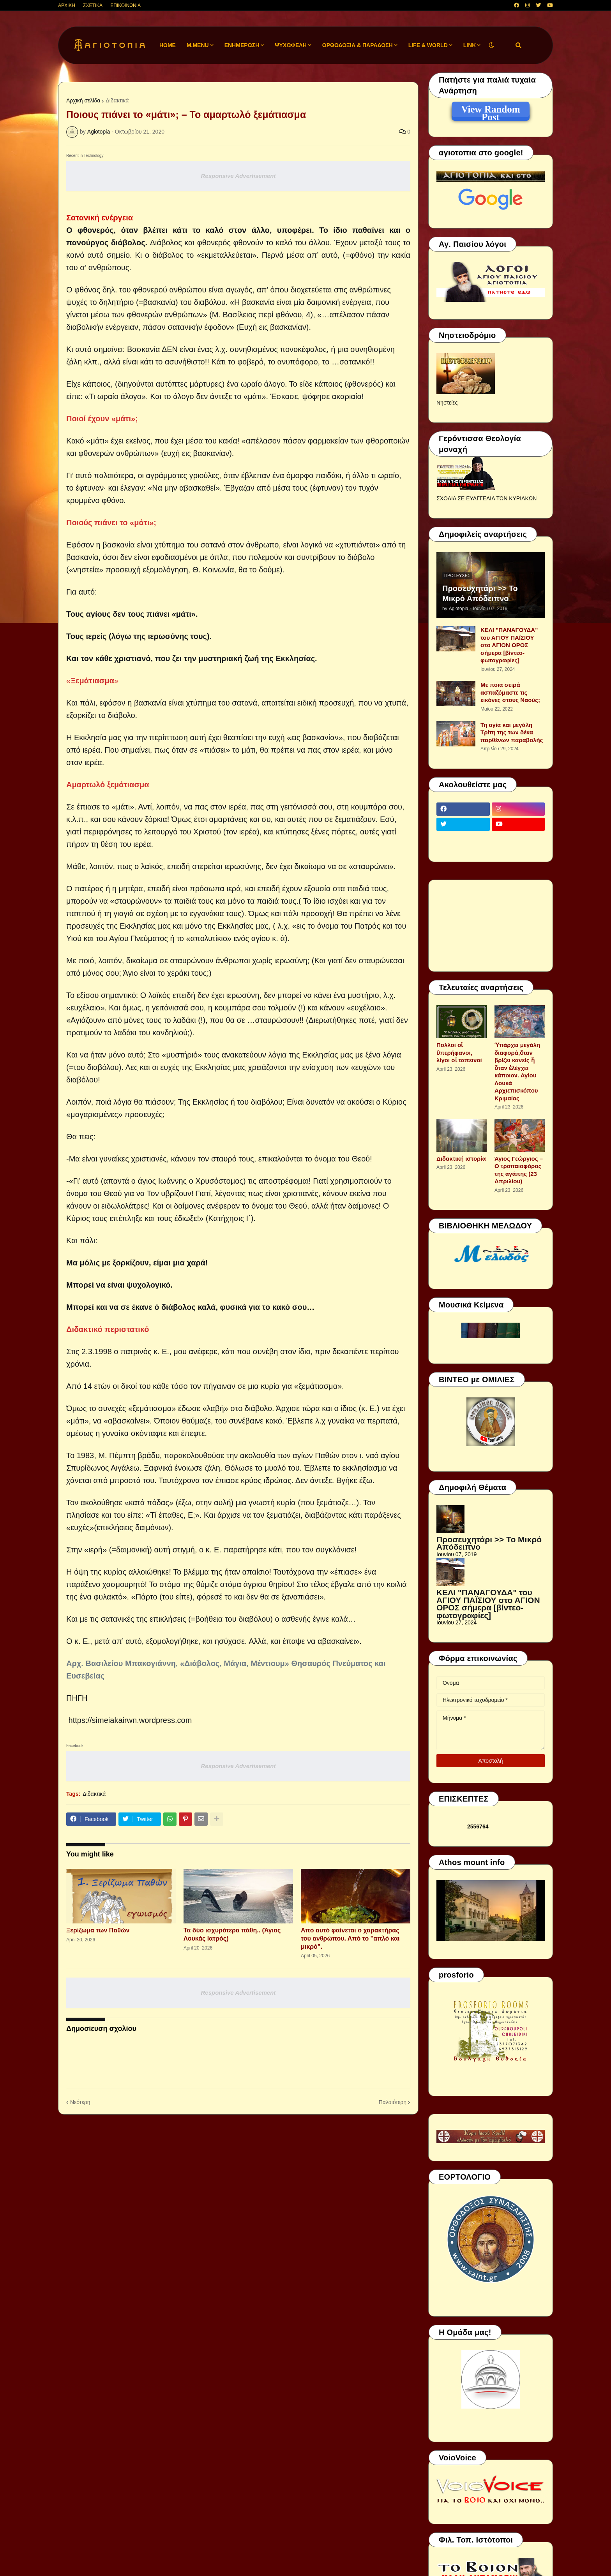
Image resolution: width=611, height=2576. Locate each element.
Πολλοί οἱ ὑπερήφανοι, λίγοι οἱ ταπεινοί (459, 1052)
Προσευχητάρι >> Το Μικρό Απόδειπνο (480, 593)
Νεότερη (80, 2102)
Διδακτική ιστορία (461, 1158)
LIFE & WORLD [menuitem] (428, 45)
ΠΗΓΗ (76, 1698)
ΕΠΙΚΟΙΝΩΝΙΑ (125, 5)
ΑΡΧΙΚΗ (66, 5)
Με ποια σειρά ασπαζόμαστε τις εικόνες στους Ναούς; (510, 692)
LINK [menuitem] (469, 45)
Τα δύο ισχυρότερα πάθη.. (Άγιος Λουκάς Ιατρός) (232, 1934)
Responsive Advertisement (238, 175)
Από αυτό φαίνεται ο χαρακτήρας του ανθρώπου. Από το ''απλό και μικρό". (350, 1938)
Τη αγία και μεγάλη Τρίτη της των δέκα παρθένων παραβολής (511, 732)
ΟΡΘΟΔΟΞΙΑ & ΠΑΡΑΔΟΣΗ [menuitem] (357, 45)
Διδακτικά (117, 100)
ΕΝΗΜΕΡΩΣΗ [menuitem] (242, 45)
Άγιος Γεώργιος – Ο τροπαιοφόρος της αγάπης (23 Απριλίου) (518, 1170)
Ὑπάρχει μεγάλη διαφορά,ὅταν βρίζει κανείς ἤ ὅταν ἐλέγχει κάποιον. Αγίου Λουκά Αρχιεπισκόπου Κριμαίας (517, 1071)
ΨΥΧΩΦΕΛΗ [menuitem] (291, 45)
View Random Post (490, 110)
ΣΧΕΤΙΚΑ (92, 5)
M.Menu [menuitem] (198, 45)
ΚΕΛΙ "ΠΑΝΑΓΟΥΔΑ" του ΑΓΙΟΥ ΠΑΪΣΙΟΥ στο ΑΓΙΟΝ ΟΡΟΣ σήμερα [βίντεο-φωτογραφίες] (509, 644)
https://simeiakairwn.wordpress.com (130, 1720)
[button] (491, 45)
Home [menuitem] (167, 45)
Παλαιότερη (392, 2102)
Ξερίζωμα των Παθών (97, 1930)
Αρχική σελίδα (83, 100)
